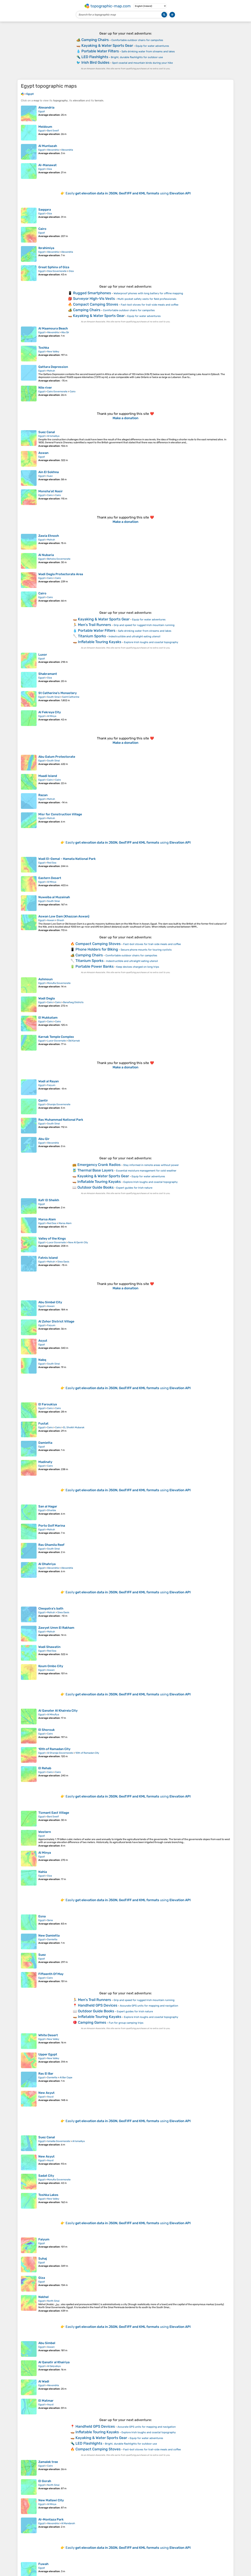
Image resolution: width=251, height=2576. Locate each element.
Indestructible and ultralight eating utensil (134, 636)
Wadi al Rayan (48, 1081)
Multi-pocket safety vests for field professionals (146, 299)
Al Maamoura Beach (53, 328)
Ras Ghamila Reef (51, 1545)
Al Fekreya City (49, 712)
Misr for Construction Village (60, 814)
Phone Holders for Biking (96, 949)
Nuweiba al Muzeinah (54, 897)
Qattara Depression (53, 367)
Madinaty (45, 1462)
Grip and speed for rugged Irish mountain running (144, 625)
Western (44, 1832)
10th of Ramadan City (54, 1749)
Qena (50, 1920)
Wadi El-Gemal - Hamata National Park (67, 859)
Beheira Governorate (58, 558)
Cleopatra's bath (50, 1608)
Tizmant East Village (53, 1813)
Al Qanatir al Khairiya (54, 2362)
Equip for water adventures (152, 45)
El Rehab (44, 1768)
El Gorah (44, 2481)
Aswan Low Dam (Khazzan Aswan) (63, 916)
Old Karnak (74, 1040)
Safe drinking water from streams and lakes (148, 51)
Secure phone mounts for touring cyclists (146, 949)
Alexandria (46, 107)
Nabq (42, 1360)
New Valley (53, 351)
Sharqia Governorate (58, 1104)
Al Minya (51, 716)
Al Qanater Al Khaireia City (58, 1711)
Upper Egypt (47, 2054)
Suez (50, 476)
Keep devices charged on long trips (137, 966)
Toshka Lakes (48, 2195)
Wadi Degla (46, 998)
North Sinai (53, 2300)
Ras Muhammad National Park (60, 1120)
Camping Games (92, 2022)
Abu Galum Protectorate (56, 757)
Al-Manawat (47, 165)
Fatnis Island (48, 1258)
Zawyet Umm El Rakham (56, 1628)
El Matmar (46, 2401)
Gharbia (51, 1510)
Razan (43, 795)
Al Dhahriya (47, 1564)
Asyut (42, 1341)
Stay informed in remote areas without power (151, 1165)
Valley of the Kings (52, 1238)
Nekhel (43, 2297)
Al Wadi (43, 2381)
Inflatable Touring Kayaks (99, 642)
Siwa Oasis (63, 1261)
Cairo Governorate (57, 391)
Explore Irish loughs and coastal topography (151, 642)
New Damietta (49, 1935)
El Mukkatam (48, 1018)
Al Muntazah (47, 146)
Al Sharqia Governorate (60, 1752)
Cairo (42, 229)
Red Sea (51, 862)
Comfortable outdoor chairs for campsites (137, 40)
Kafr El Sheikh (48, 1200)
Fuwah (43, 2564)
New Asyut (46, 2093)
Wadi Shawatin (49, 1647)
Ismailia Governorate (58, 2141)
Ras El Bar (45, 2073)
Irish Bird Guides (95, 62)
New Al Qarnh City (78, 1242)
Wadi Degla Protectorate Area (60, 574)
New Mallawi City (51, 2500)
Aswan (43, 453)
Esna (42, 1916)
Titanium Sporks (92, 636)
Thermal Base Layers (95, 1170)
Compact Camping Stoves (95, 304)
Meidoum (45, 127)
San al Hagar (47, 1506)
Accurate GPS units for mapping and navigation (149, 2005)
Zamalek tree (48, 2462)
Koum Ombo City (50, 1666)
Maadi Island (47, 776)
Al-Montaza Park (51, 2519)
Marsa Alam (47, 1219)
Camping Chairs (95, 40)
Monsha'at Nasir (50, 491)
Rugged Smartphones (92, 293)
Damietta (45, 1443)
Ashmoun (45, 979)
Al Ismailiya (53, 436)
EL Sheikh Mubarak (73, 1427)
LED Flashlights (94, 57)
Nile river (45, 388)
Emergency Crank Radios (99, 1164)
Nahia (42, 1872)
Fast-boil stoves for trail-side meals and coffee (149, 304)
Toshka (43, 348)
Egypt (41, 111)
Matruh (51, 370)
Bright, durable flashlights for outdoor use (137, 57)
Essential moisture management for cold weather (146, 1170)
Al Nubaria (46, 555)
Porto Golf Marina (51, 1526)
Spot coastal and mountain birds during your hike (142, 62)
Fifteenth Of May (50, 1974)
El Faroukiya (47, 1404)
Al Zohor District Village (56, 1321)
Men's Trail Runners (94, 624)
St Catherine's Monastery (57, 693)
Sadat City (46, 2176)
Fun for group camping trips (126, 2022)
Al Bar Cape (66, 2077)
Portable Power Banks (94, 966)
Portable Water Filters (100, 51)
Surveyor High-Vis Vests (94, 298)
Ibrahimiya (46, 248)
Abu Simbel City (50, 1302)
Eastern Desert (49, 878)
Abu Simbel (46, 2343)
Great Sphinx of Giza (53, 267)
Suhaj (42, 2258)
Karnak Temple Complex (56, 1037)
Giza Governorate (57, 271)
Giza (49, 169)
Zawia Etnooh (48, 536)
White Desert (48, 2035)
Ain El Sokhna (48, 472)
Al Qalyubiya (54, 2366)
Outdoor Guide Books (95, 1187)
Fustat (43, 1423)
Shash (60, 920)
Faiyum (51, 1085)
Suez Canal (46, 432)
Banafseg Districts (73, 1002)
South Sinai (53, 696)
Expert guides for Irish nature (134, 1187)
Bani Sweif (53, 130)
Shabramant (47, 674)
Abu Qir (65, 332)
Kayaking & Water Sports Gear (107, 45)
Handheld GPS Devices (97, 2005)
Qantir (43, 1100)
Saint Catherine (70, 696)
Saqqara (44, 210)
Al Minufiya (53, 1714)
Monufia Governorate (59, 983)
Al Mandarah (68, 2523)
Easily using (128, 193)
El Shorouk (46, 1730)
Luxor (42, 655)
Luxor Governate (56, 1040)
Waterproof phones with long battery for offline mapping (148, 293)
